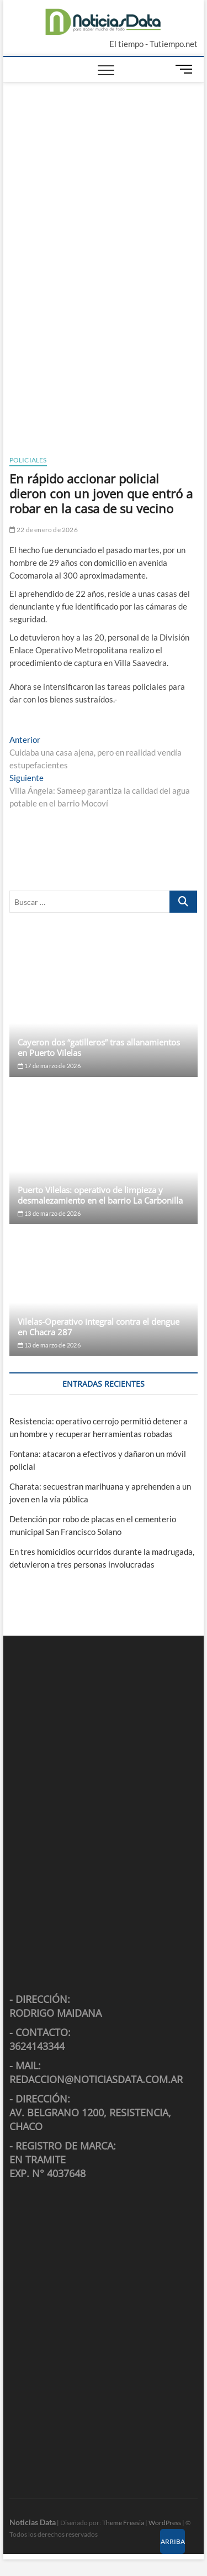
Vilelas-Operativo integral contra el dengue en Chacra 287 (98, 1327)
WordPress (164, 2522)
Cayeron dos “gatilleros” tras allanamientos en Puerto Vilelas (99, 1047)
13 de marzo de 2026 (49, 1213)
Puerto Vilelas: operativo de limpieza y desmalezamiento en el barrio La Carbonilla (100, 1195)
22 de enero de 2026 (43, 529)
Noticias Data (32, 2522)
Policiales (28, 460)
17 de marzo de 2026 (49, 1065)
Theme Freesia (123, 2522)
